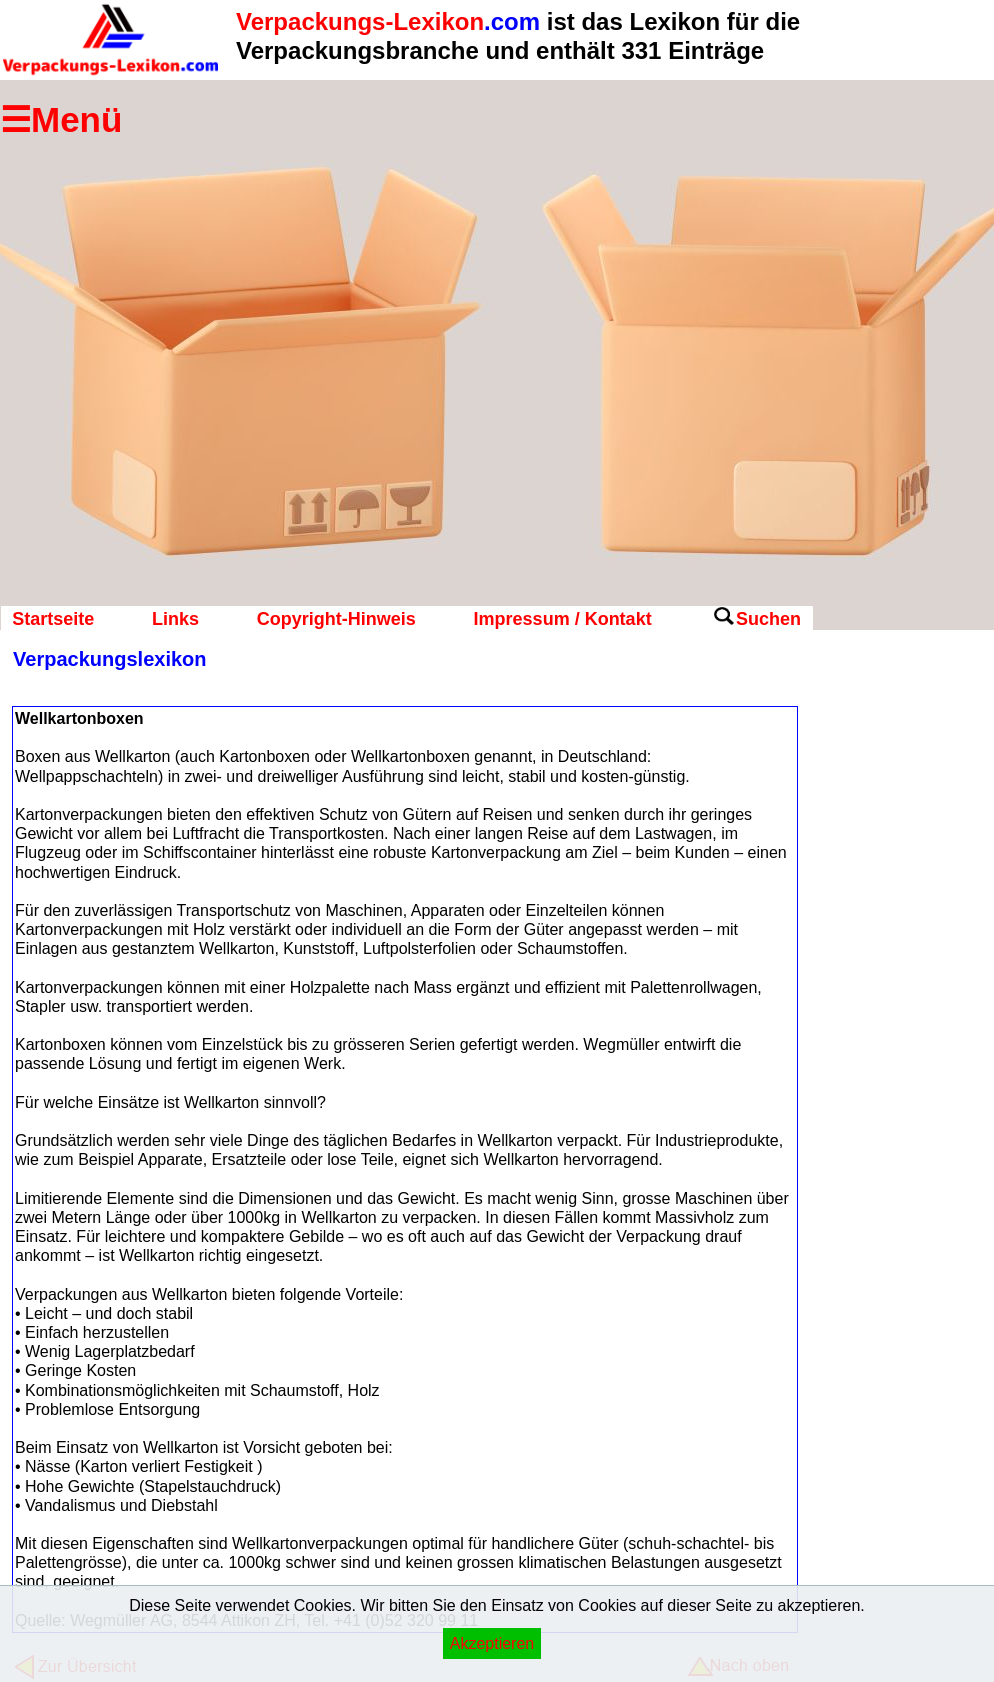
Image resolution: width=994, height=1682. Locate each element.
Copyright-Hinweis (336, 619)
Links (175, 619)
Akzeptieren (492, 1643)
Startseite (53, 619)
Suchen (768, 619)
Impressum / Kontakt (563, 619)
